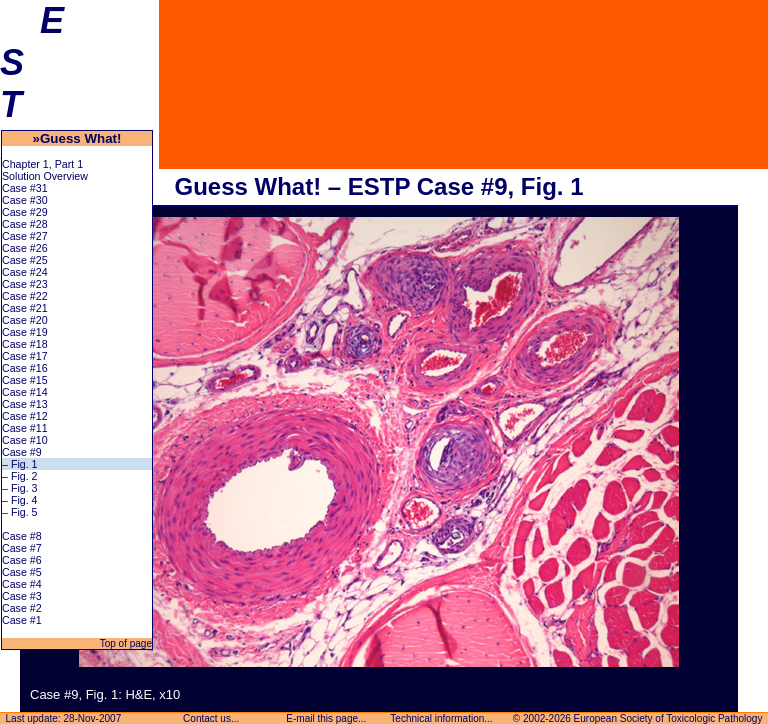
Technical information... (442, 718)
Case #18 (25, 344)
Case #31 (25, 188)
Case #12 (25, 416)
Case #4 (22, 584)
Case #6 (22, 560)
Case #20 (25, 320)
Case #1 (22, 620)
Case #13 (25, 404)
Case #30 (25, 200)
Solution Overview (45, 176)
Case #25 (25, 260)
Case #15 (25, 380)
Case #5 (22, 572)
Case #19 (25, 332)
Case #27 (25, 236)
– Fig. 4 (20, 500)
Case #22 (25, 296)
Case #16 (25, 368)
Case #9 (22, 452)
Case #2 (22, 608)
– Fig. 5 (20, 512)
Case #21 (25, 308)
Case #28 (25, 224)
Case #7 (22, 548)
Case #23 (25, 284)
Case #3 (22, 596)
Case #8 (22, 536)
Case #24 (25, 272)
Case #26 (25, 248)
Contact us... (211, 718)
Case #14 (25, 392)
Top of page (124, 643)
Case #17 (25, 356)
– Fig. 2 (20, 476)
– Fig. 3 (20, 488)
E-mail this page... (327, 718)
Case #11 (25, 428)
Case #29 (25, 212)
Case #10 (25, 440)
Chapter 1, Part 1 (42, 164)
